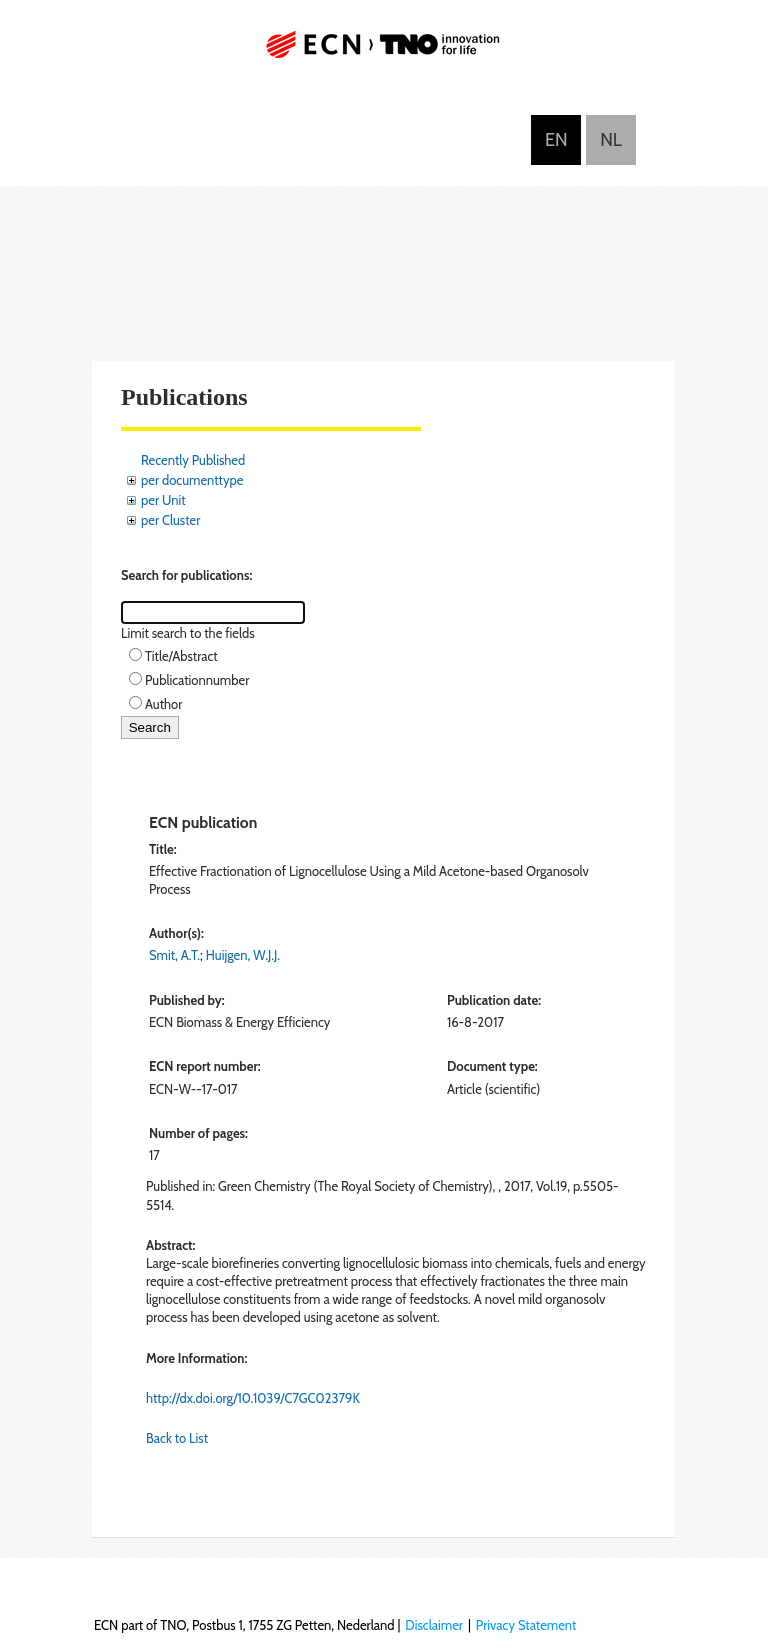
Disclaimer (434, 1625)
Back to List (177, 1438)
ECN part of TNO (384, 52)
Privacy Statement (526, 1625)
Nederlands (611, 140)
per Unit (163, 500)
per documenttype (192, 480)
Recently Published (193, 460)
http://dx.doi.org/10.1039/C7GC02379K (253, 1398)
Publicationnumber (197, 680)
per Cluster (170, 520)
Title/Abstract (181, 656)
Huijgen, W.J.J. (243, 955)
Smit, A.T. (174, 955)
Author (163, 704)
